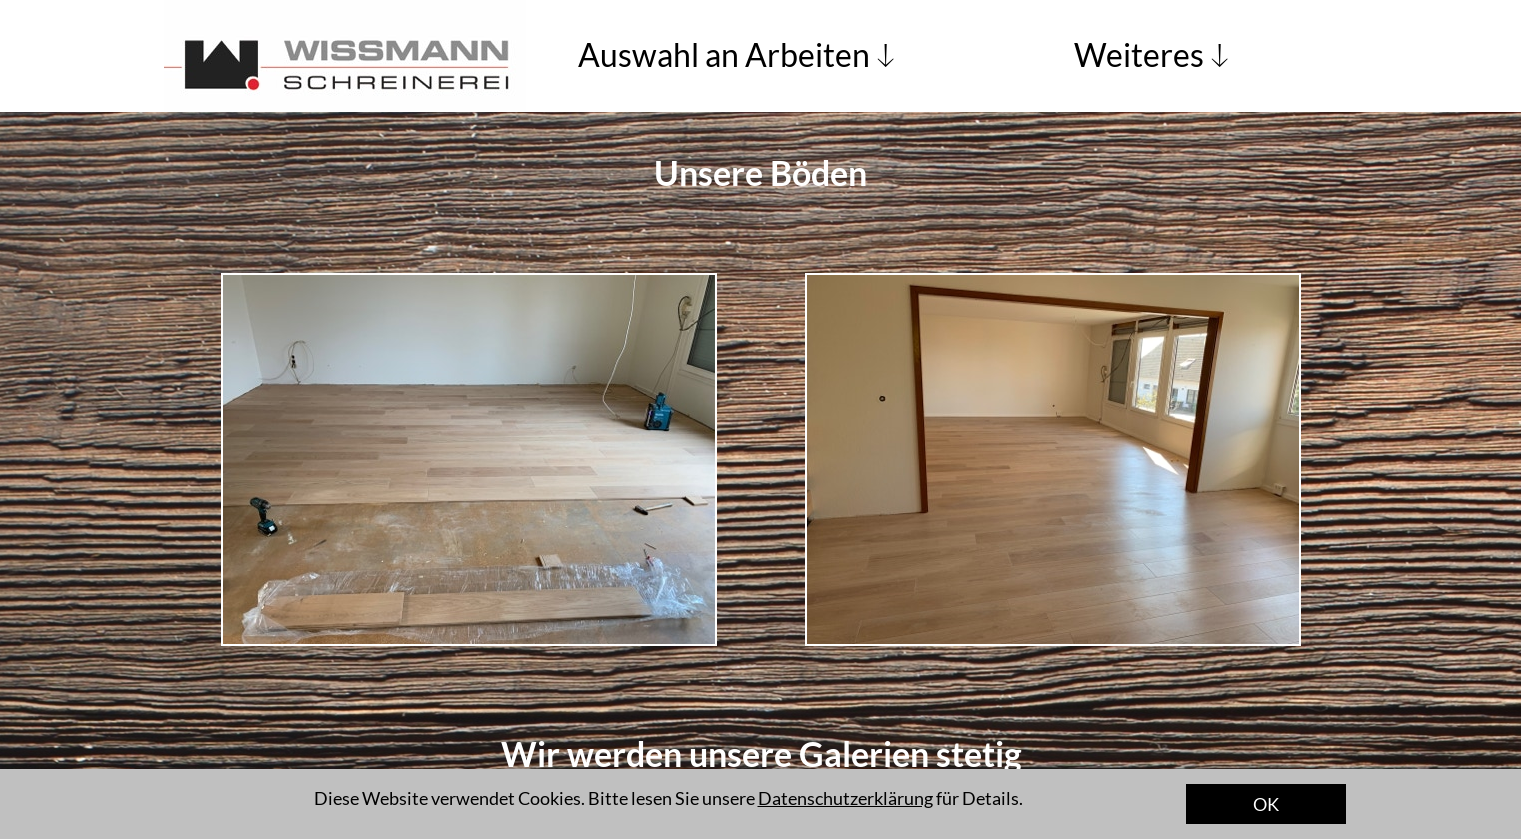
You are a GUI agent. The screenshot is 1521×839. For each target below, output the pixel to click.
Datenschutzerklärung (845, 798)
